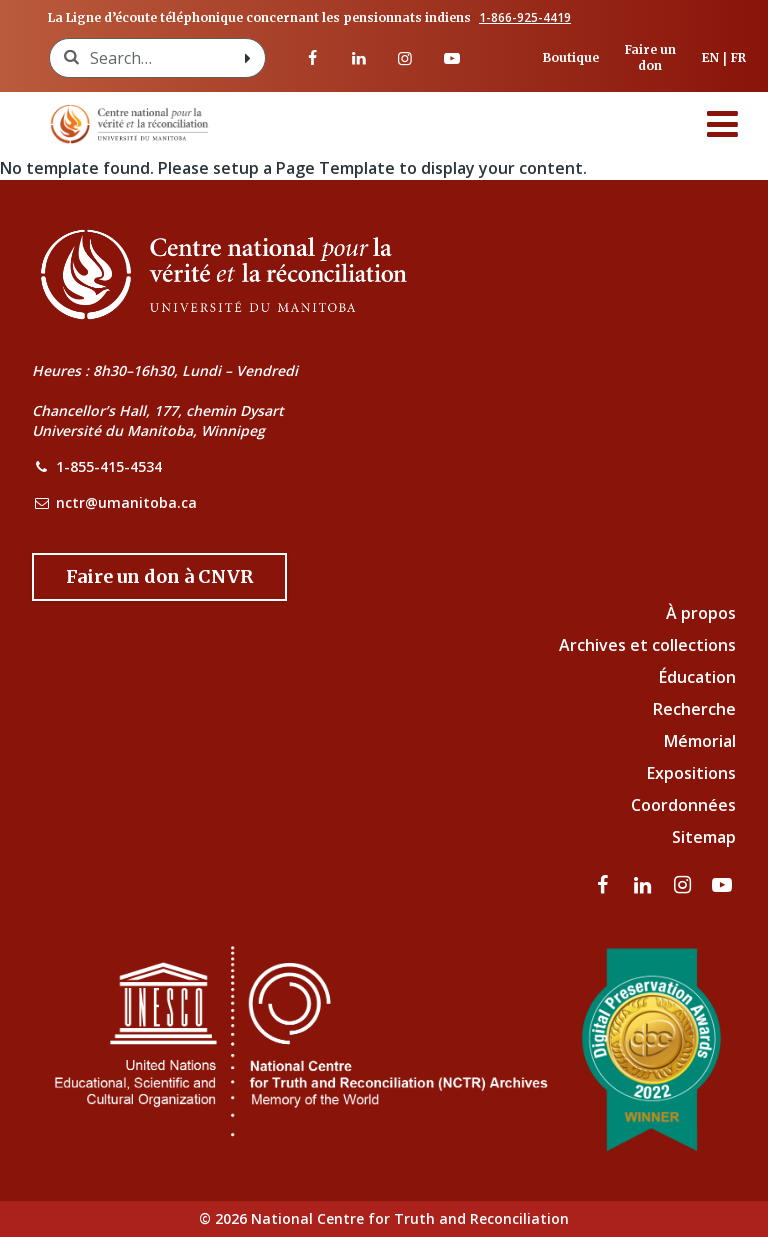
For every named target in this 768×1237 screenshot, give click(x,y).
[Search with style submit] (247, 58)
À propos (701, 613)
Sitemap (704, 837)
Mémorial (700, 741)
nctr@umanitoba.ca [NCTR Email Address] (126, 502)
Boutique (571, 57)
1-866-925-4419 (525, 18)
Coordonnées (683, 805)
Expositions (691, 773)
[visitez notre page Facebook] (312, 58)
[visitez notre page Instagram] (405, 58)
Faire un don (650, 57)
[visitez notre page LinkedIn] (359, 58)
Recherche (694, 709)
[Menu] (723, 124)
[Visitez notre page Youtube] (451, 58)
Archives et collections (647, 645)
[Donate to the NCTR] (159, 577)
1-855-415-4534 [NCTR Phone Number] (109, 466)
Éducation (697, 677)
